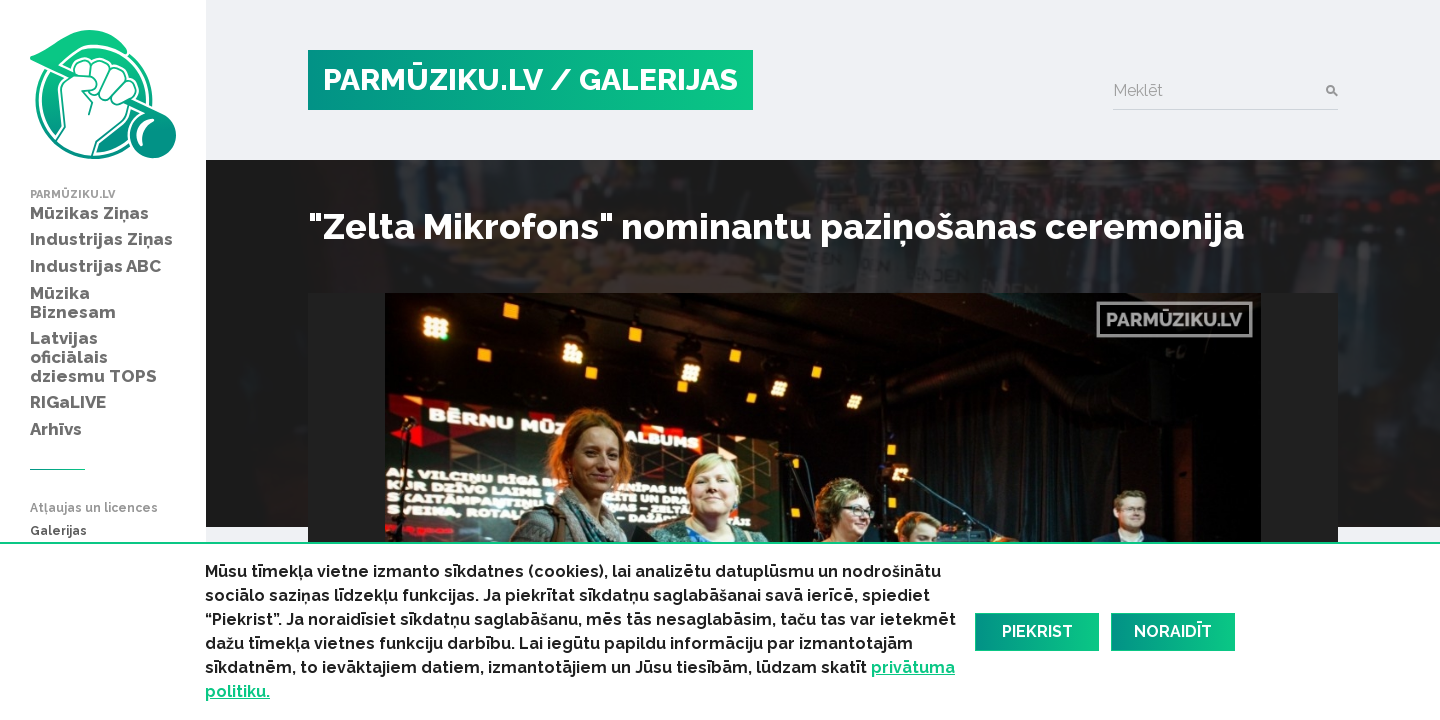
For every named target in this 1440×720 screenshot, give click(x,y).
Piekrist (1037, 631)
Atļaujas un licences (94, 508)
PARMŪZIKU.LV (433, 79)
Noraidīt (1173, 631)
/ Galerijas (644, 79)
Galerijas (58, 531)
